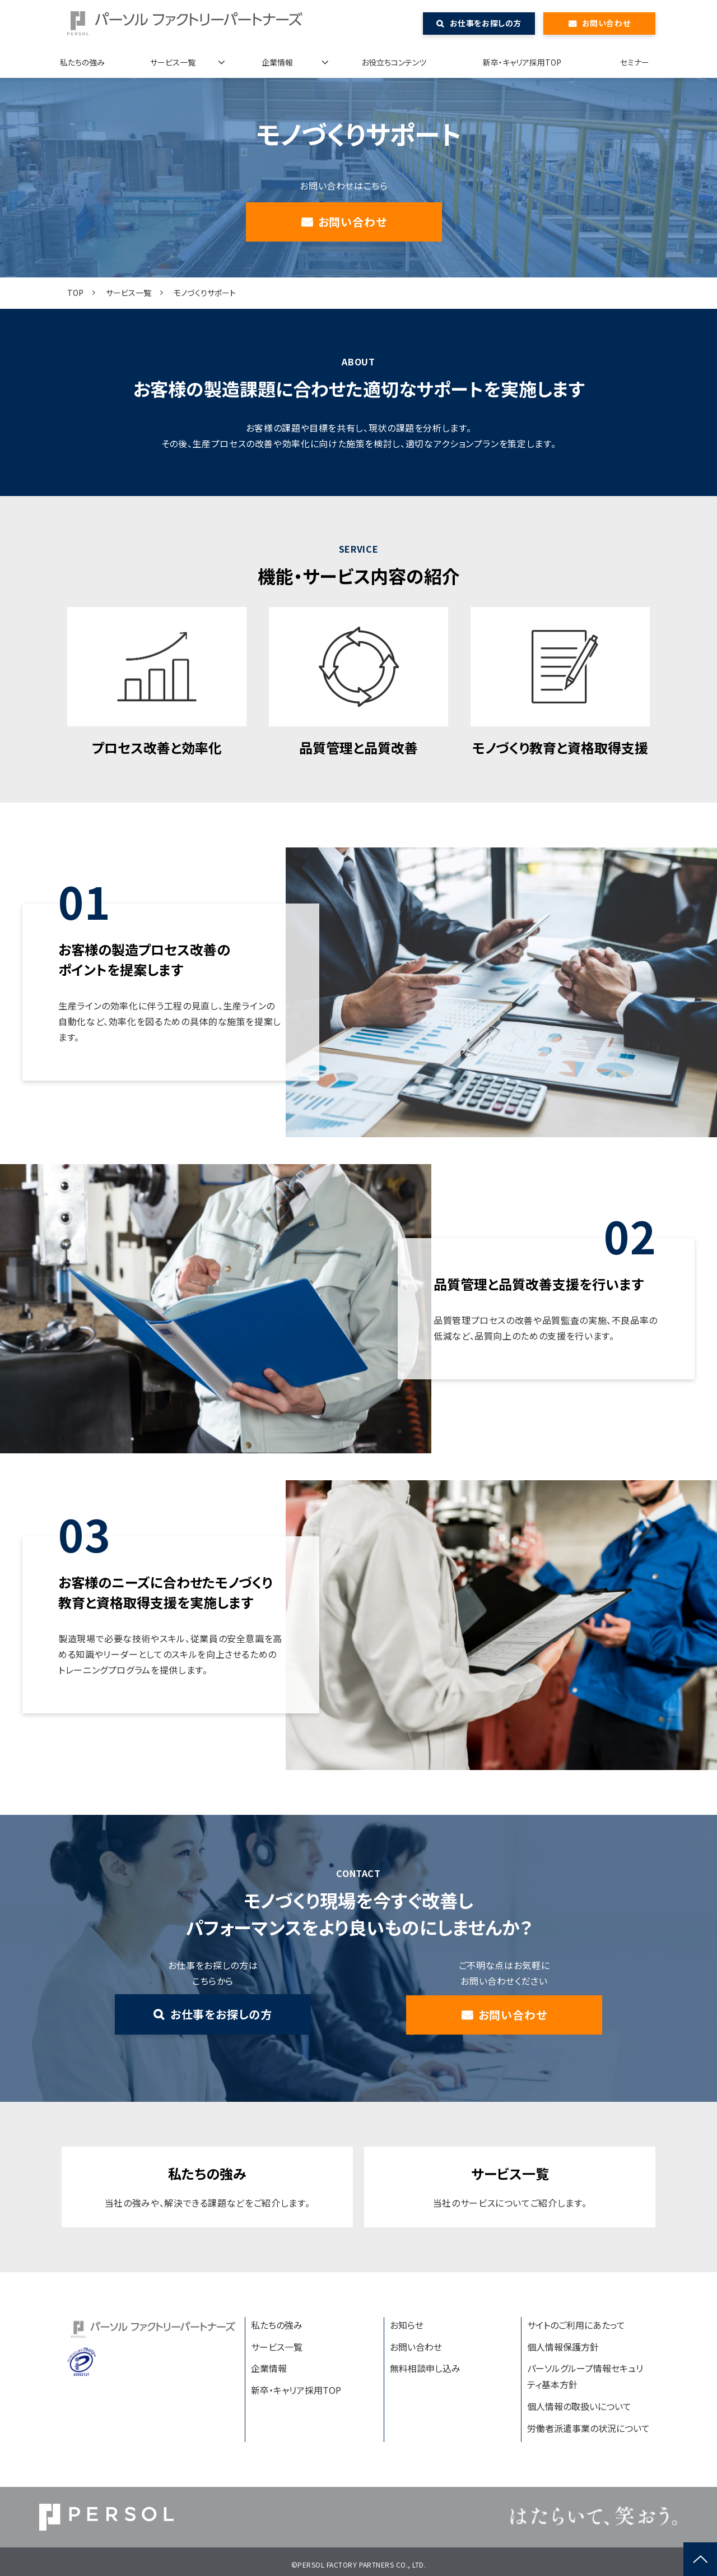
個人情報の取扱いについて (579, 2406)
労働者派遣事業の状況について (588, 2428)
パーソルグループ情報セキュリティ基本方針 (585, 2376)
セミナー (634, 62)
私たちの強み (82, 62)
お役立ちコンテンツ (393, 62)
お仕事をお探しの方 (486, 23)
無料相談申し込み (425, 2368)
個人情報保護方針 (563, 2346)
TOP (75, 292)
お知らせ (406, 2325)
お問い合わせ (606, 23)
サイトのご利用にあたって (576, 2325)
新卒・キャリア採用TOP (522, 62)
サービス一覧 (172, 62)
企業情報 (277, 62)
